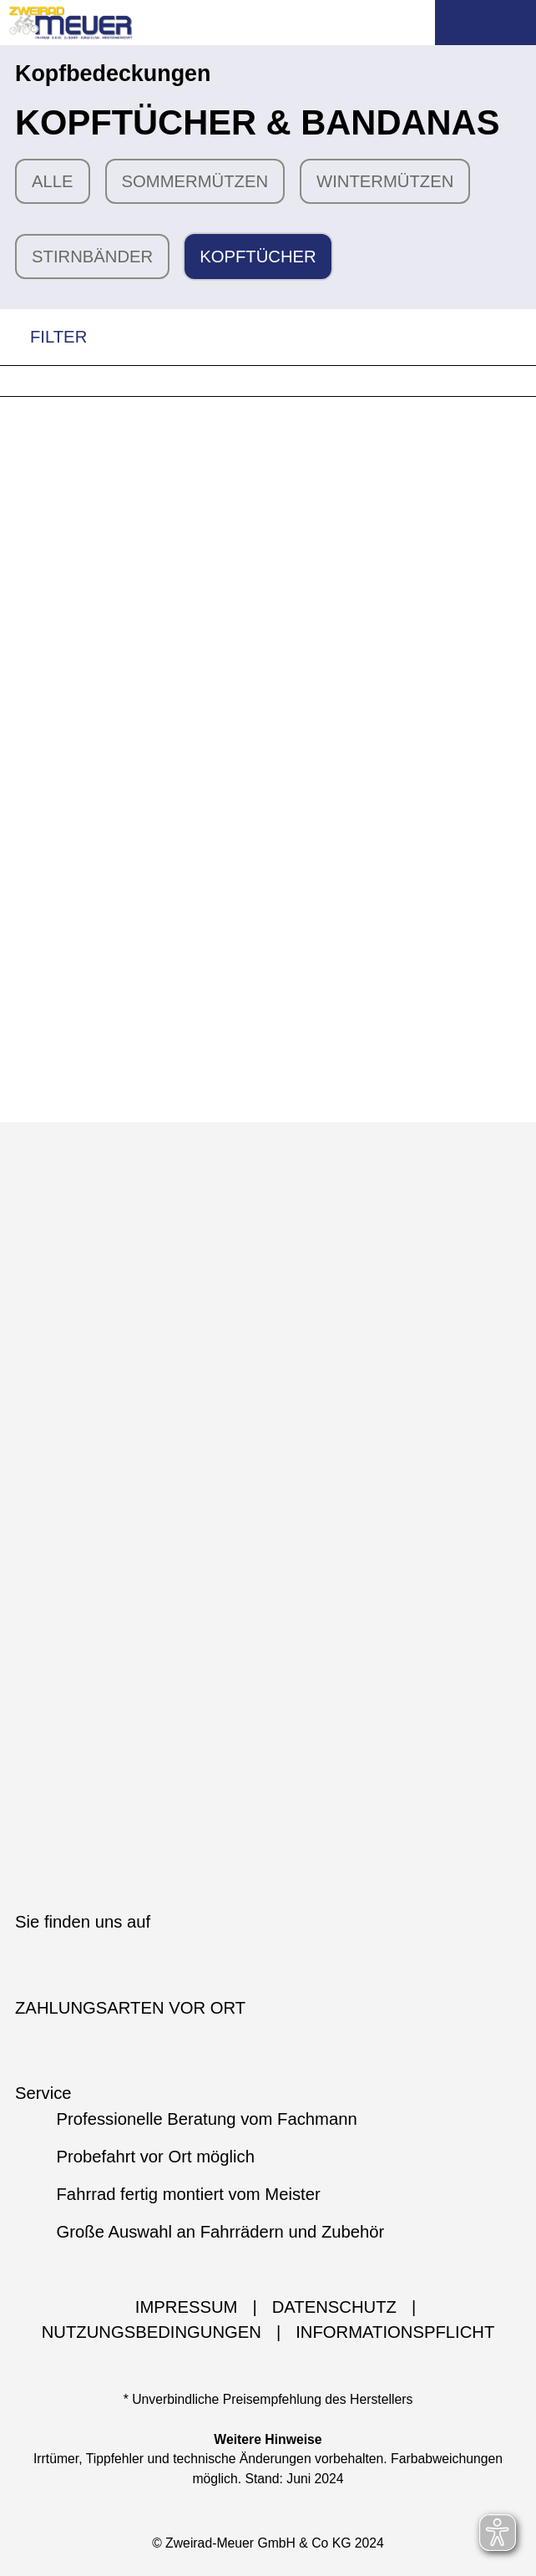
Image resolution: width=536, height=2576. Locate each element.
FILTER (43, 337)
